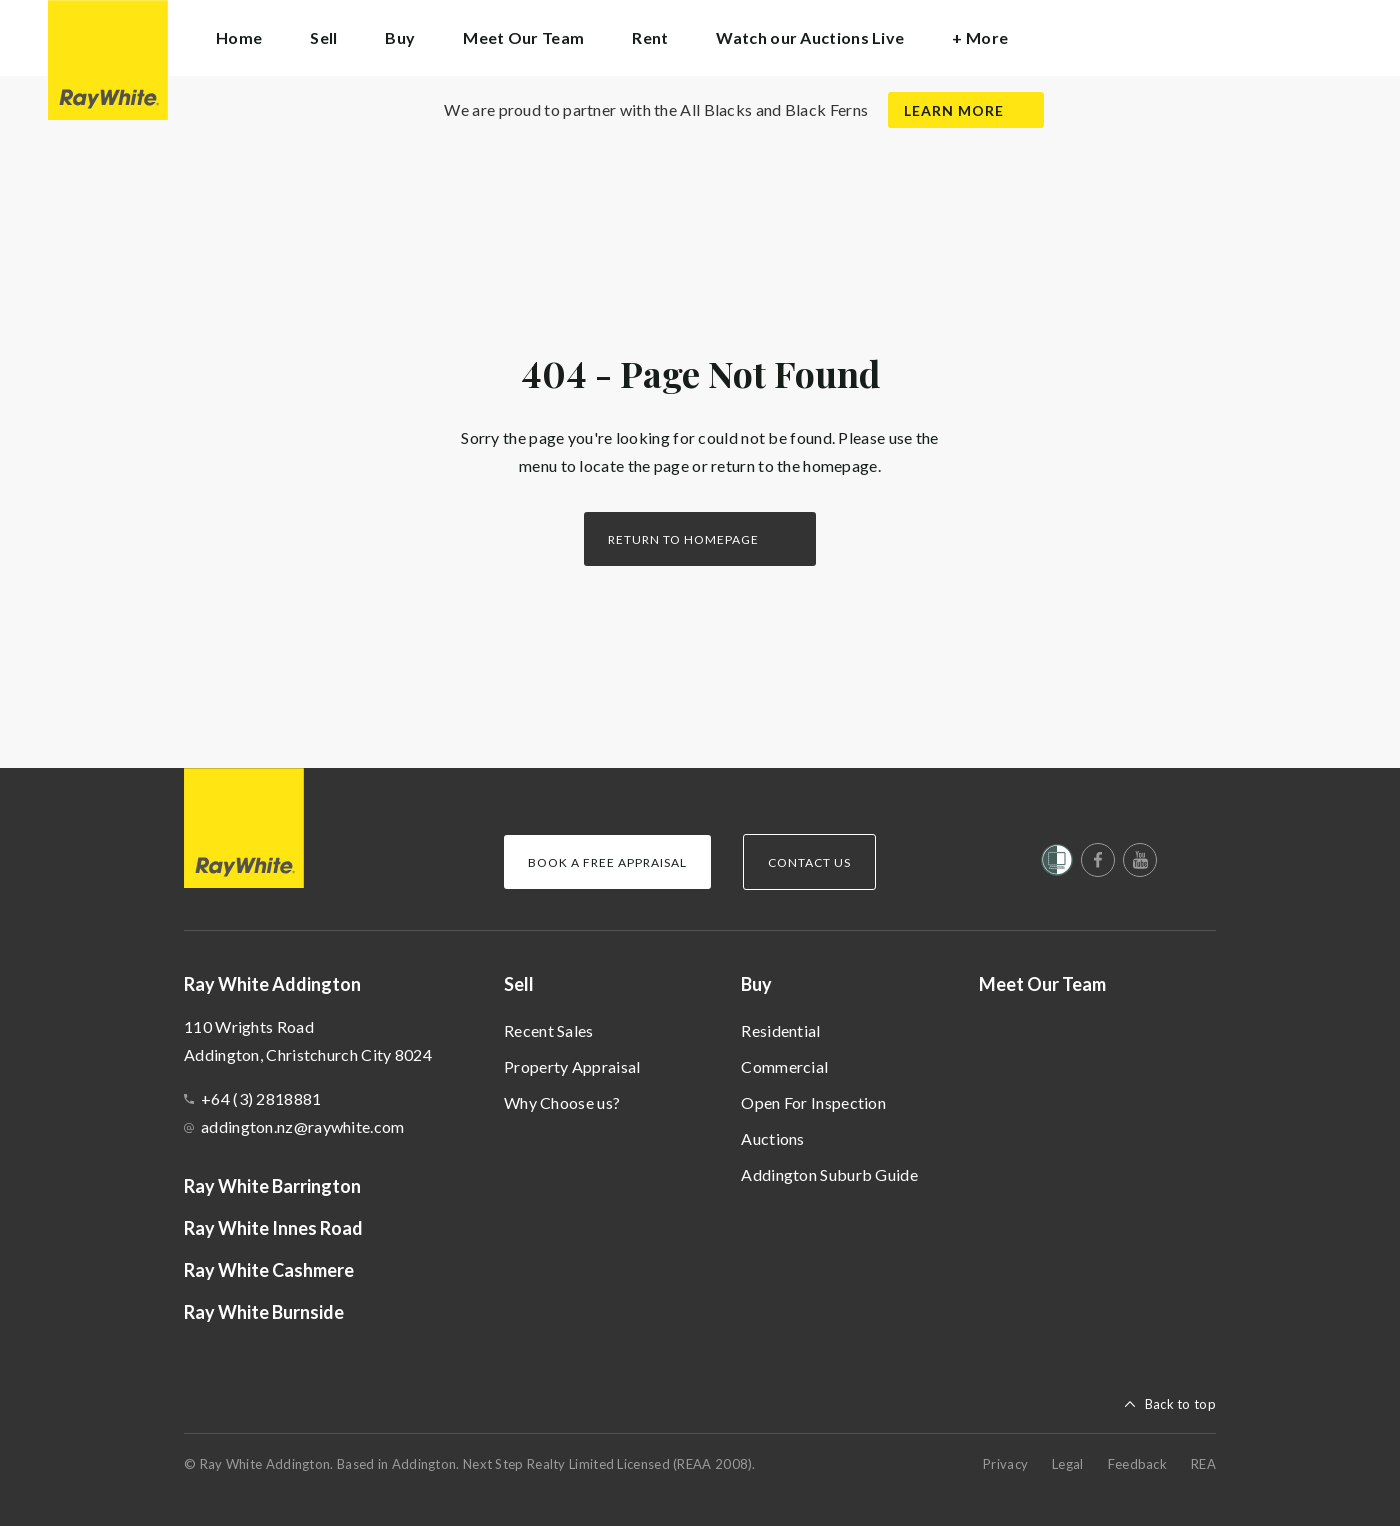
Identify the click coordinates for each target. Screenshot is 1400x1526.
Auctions (772, 1138)
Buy (756, 984)
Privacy (1005, 1464)
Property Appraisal (572, 1066)
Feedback (1137, 1464)
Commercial (784, 1066)
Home (239, 37)
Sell (519, 984)
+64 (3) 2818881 (261, 1098)
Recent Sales (549, 1030)
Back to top (1180, 1404)
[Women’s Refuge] (1057, 864)
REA (1203, 1464)
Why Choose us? (562, 1102)
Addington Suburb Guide (829, 1174)
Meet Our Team (523, 37)
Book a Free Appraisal (607, 862)
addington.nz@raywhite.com (303, 1126)
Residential (780, 1030)
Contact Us (809, 862)
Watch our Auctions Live (810, 37)
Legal (1068, 1464)
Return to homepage (683, 539)
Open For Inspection (813, 1102)
